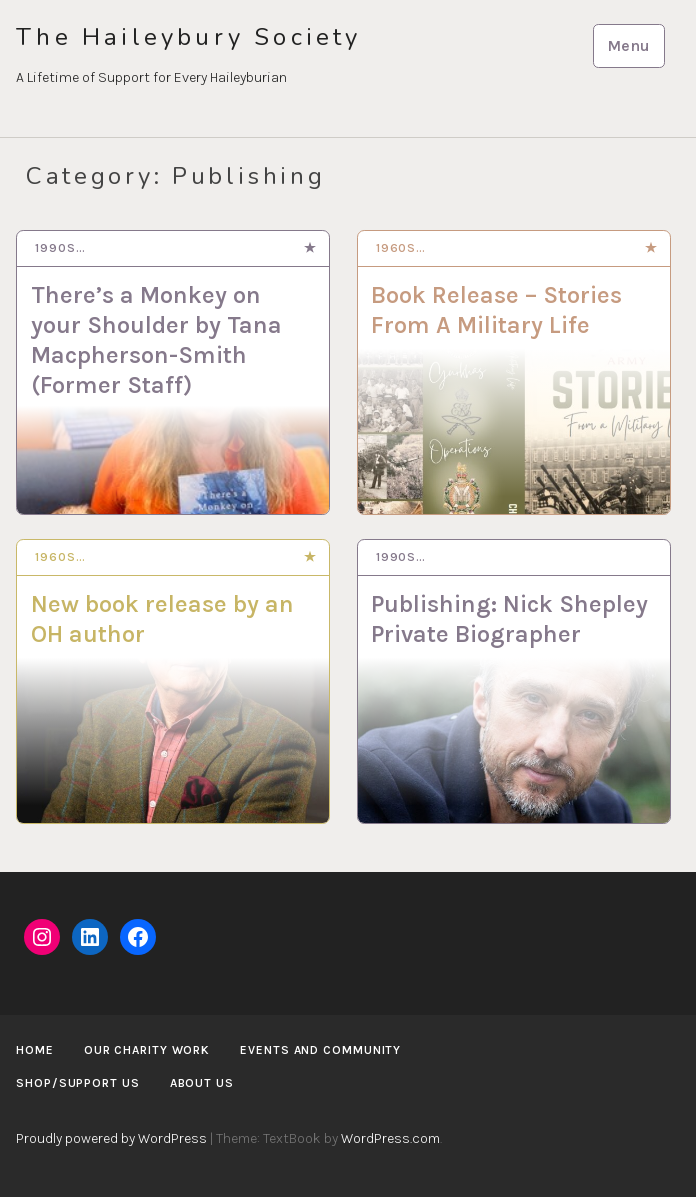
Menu (628, 45)
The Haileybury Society (188, 37)
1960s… (401, 248)
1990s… (60, 248)
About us (202, 1083)
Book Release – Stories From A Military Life (496, 310)
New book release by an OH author (162, 619)
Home (35, 1050)
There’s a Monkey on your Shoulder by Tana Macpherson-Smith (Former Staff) (156, 340)
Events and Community (320, 1050)
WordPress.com (390, 1138)
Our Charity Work (147, 1050)
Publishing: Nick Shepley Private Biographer (509, 619)
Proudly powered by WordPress (111, 1138)
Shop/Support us (78, 1083)
